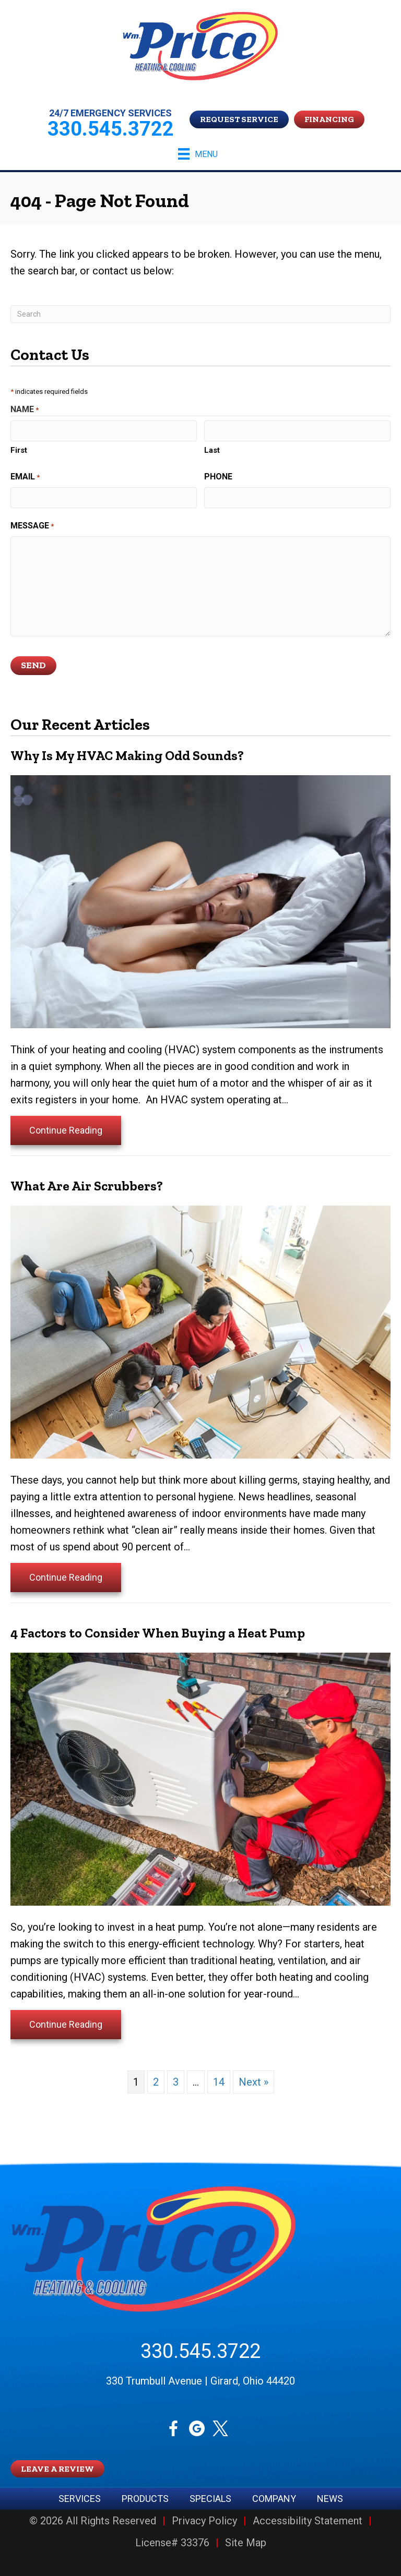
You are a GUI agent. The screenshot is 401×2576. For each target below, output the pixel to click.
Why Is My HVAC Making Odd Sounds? (127, 755)
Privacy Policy (204, 2521)
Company (274, 2498)
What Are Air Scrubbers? (86, 1186)
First (18, 450)
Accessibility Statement (307, 2521)
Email (25, 477)
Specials (210, 2498)
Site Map (245, 2543)
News (330, 2498)
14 (219, 2082)
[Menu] (198, 154)
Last (212, 450)
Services (79, 2498)
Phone (218, 477)
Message (32, 526)
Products (145, 2498)
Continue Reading (65, 1130)
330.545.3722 (200, 2351)
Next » (253, 2082)
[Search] (200, 314)
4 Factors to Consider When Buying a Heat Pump (157, 1633)
